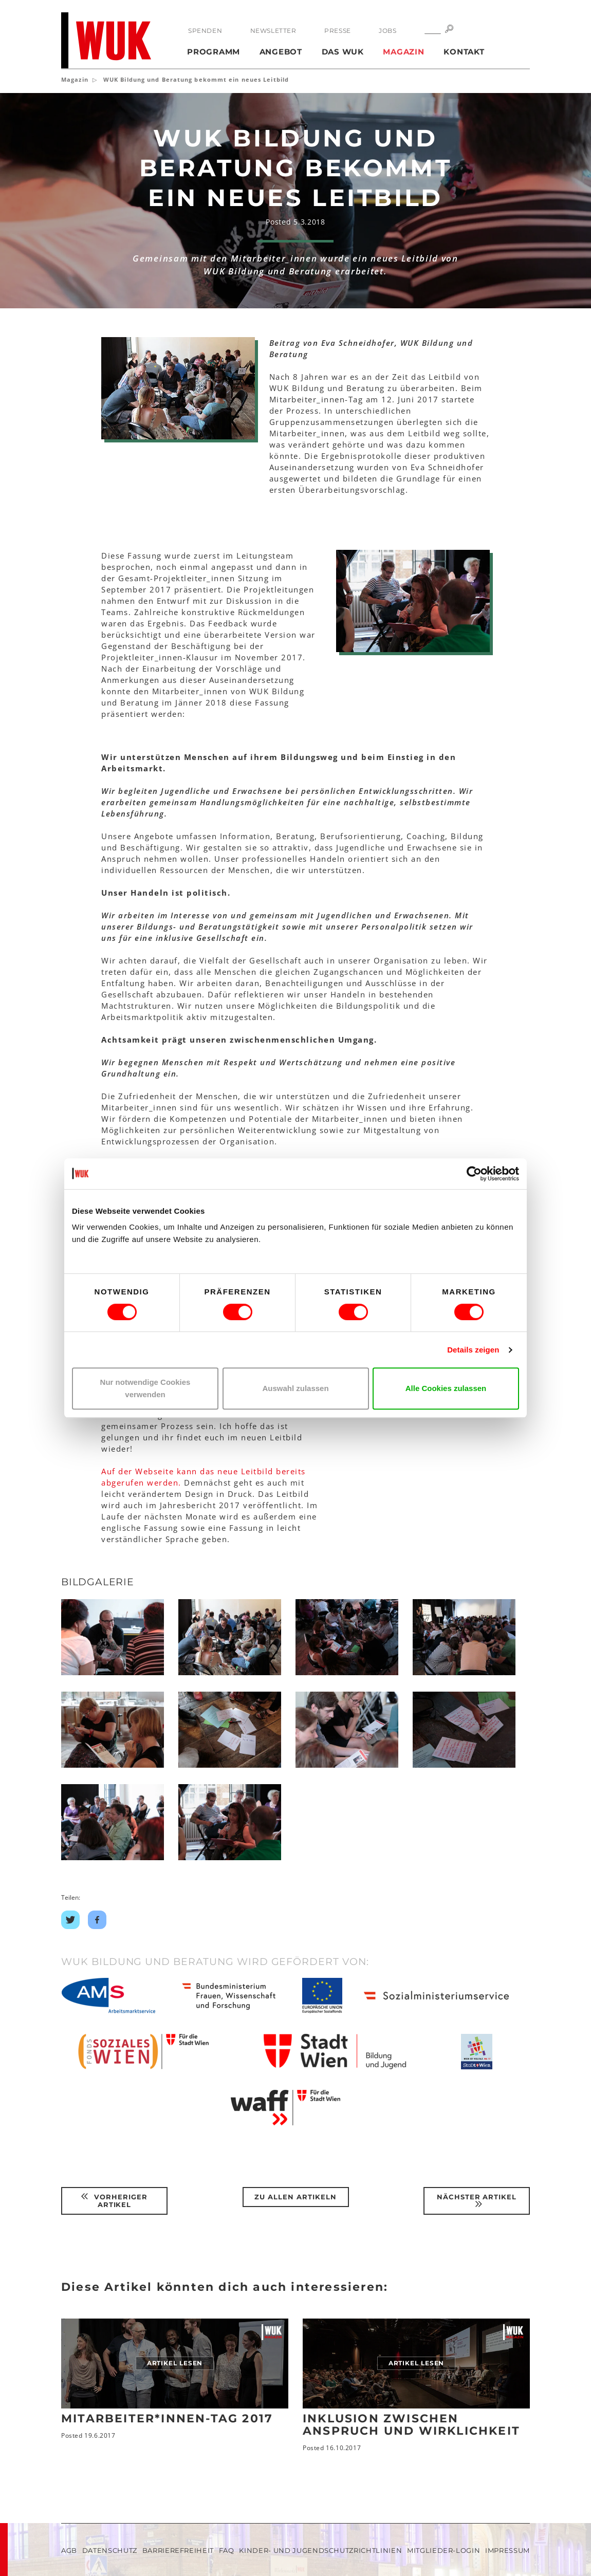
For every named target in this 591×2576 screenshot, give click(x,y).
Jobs (387, 30)
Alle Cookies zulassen (446, 1388)
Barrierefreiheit (178, 2550)
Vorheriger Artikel (114, 2201)
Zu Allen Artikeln (295, 2197)
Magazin (403, 52)
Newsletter (273, 30)
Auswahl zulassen (295, 1388)
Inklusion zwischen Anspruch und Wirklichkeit (411, 2425)
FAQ (226, 2550)
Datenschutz (109, 2550)
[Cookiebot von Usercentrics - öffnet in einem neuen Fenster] (474, 1173)
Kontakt (464, 52)
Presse (337, 30)
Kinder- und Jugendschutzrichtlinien (320, 2550)
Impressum (507, 2550)
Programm (213, 52)
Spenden (205, 30)
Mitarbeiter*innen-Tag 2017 (167, 2418)
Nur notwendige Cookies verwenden (145, 1388)
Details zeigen (473, 1349)
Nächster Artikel (477, 2201)
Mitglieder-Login (443, 2550)
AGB (69, 2550)
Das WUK (343, 52)
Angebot (281, 52)
